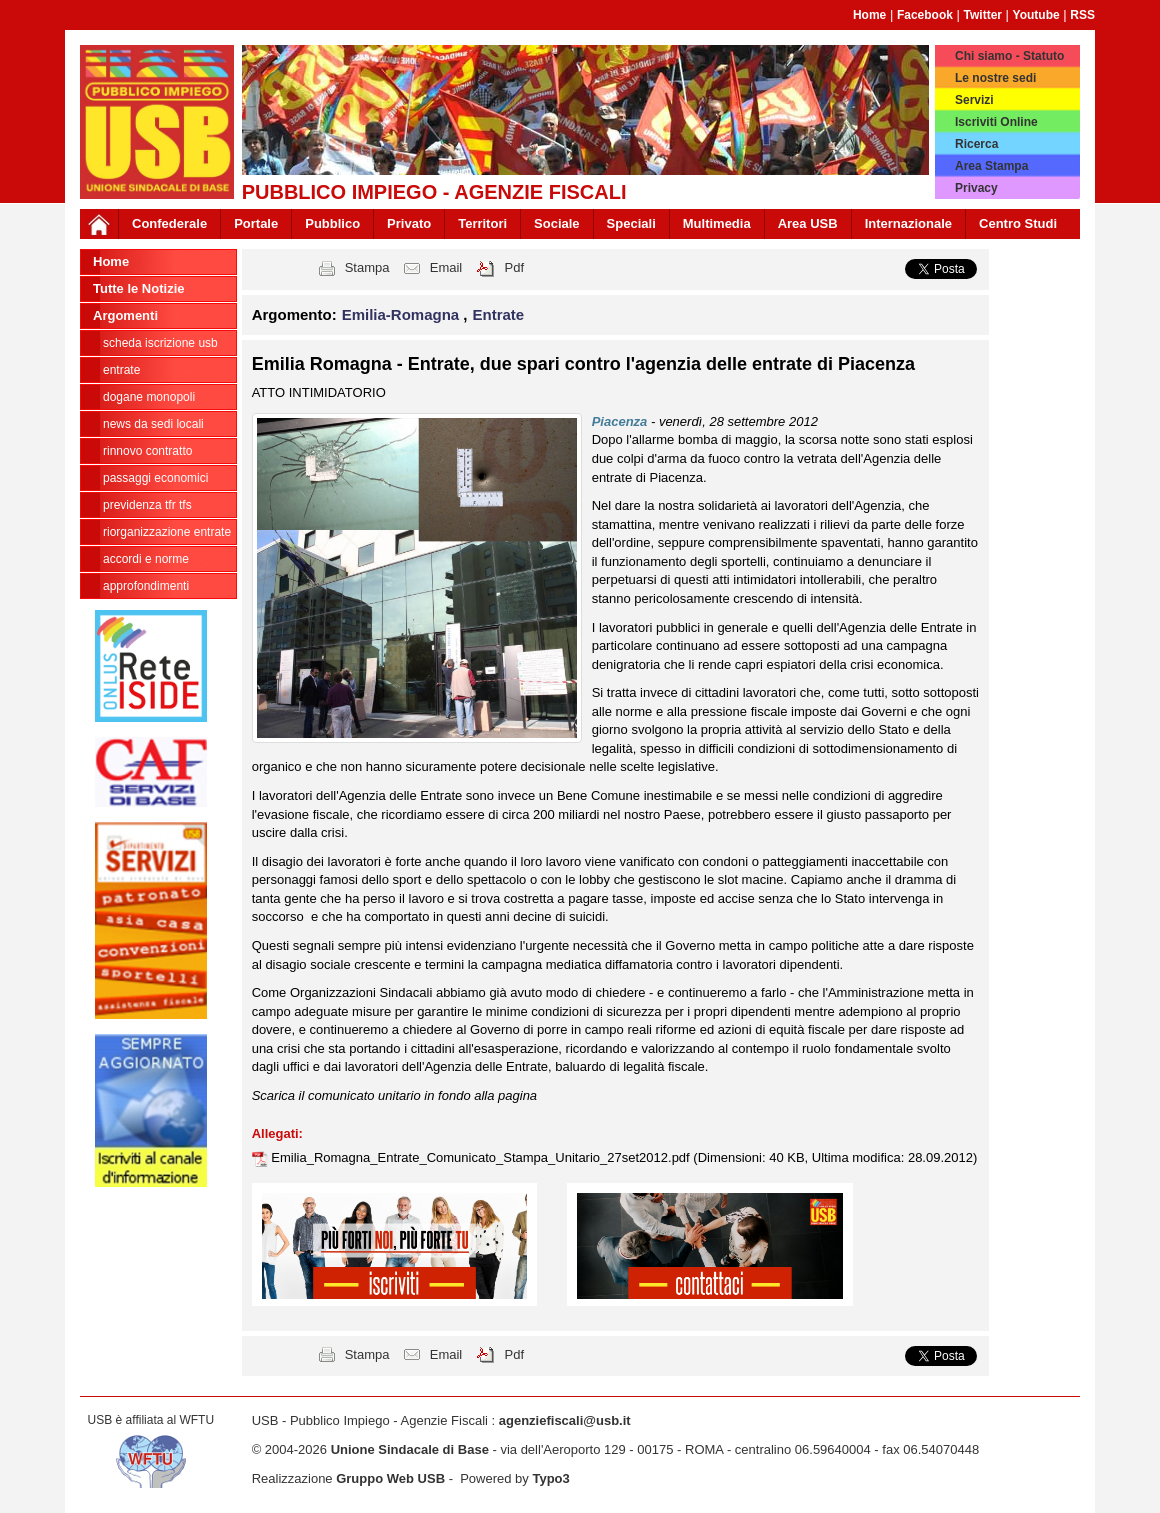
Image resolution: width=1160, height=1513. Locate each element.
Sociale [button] (557, 223)
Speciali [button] (631, 223)
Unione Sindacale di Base (410, 1449)
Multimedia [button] (717, 223)
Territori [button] (482, 223)
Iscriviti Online (996, 122)
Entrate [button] (499, 314)
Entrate (121, 370)
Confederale (169, 223)
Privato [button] (409, 223)
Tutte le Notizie (138, 288)
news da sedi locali (153, 424)
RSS (1082, 15)
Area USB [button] (808, 223)
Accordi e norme (146, 559)
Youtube (1036, 15)
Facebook (925, 15)
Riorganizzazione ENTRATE (167, 532)
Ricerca (976, 144)
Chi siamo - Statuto (1009, 56)
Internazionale (908, 223)
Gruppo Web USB (390, 1478)
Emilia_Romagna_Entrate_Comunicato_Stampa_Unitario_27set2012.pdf (482, 1157)
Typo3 (550, 1478)
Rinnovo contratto (147, 451)
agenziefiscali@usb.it (565, 1420)
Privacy (976, 188)
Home (869, 15)
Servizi (974, 100)
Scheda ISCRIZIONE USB (160, 343)
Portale (256, 223)
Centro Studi (1018, 223)
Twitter (983, 15)
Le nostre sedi (995, 78)
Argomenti (125, 315)
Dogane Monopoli (149, 397)
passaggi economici (155, 478)
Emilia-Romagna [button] (403, 314)
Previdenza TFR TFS (147, 505)
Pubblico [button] (332, 223)
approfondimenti (146, 586)
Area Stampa (991, 166)
